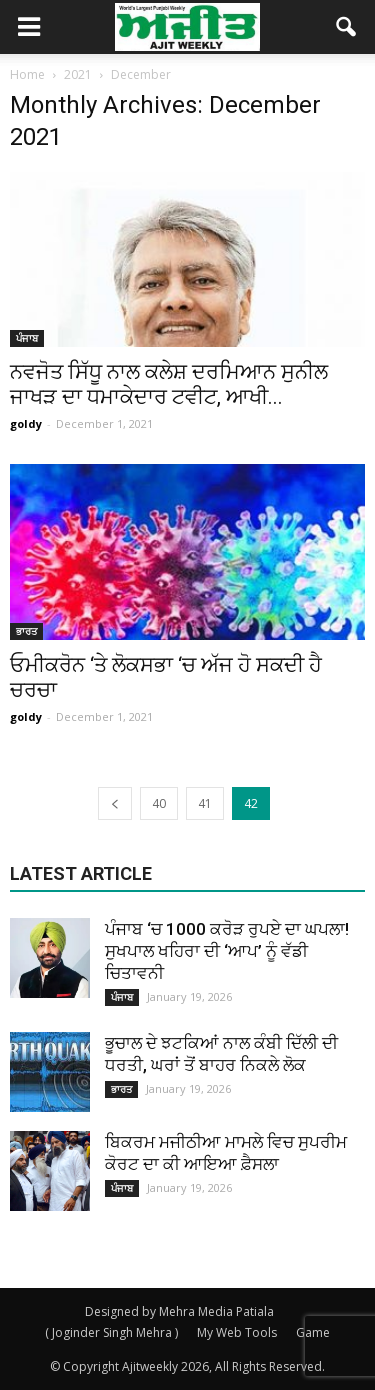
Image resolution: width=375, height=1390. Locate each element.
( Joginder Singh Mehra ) (111, 1332)
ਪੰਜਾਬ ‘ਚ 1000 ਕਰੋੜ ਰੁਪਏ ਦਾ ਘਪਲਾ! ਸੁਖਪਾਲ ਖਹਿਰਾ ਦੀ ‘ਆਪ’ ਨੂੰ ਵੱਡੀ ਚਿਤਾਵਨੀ (227, 951)
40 (159, 803)
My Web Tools (237, 1332)
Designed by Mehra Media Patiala (179, 1311)
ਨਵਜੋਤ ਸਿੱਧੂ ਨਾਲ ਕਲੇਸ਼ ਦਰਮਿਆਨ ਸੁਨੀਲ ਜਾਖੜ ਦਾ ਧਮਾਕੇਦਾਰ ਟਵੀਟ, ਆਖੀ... (169, 384)
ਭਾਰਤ (26, 631)
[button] (347, 27)
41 (205, 803)
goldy (26, 423)
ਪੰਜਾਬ (27, 338)
